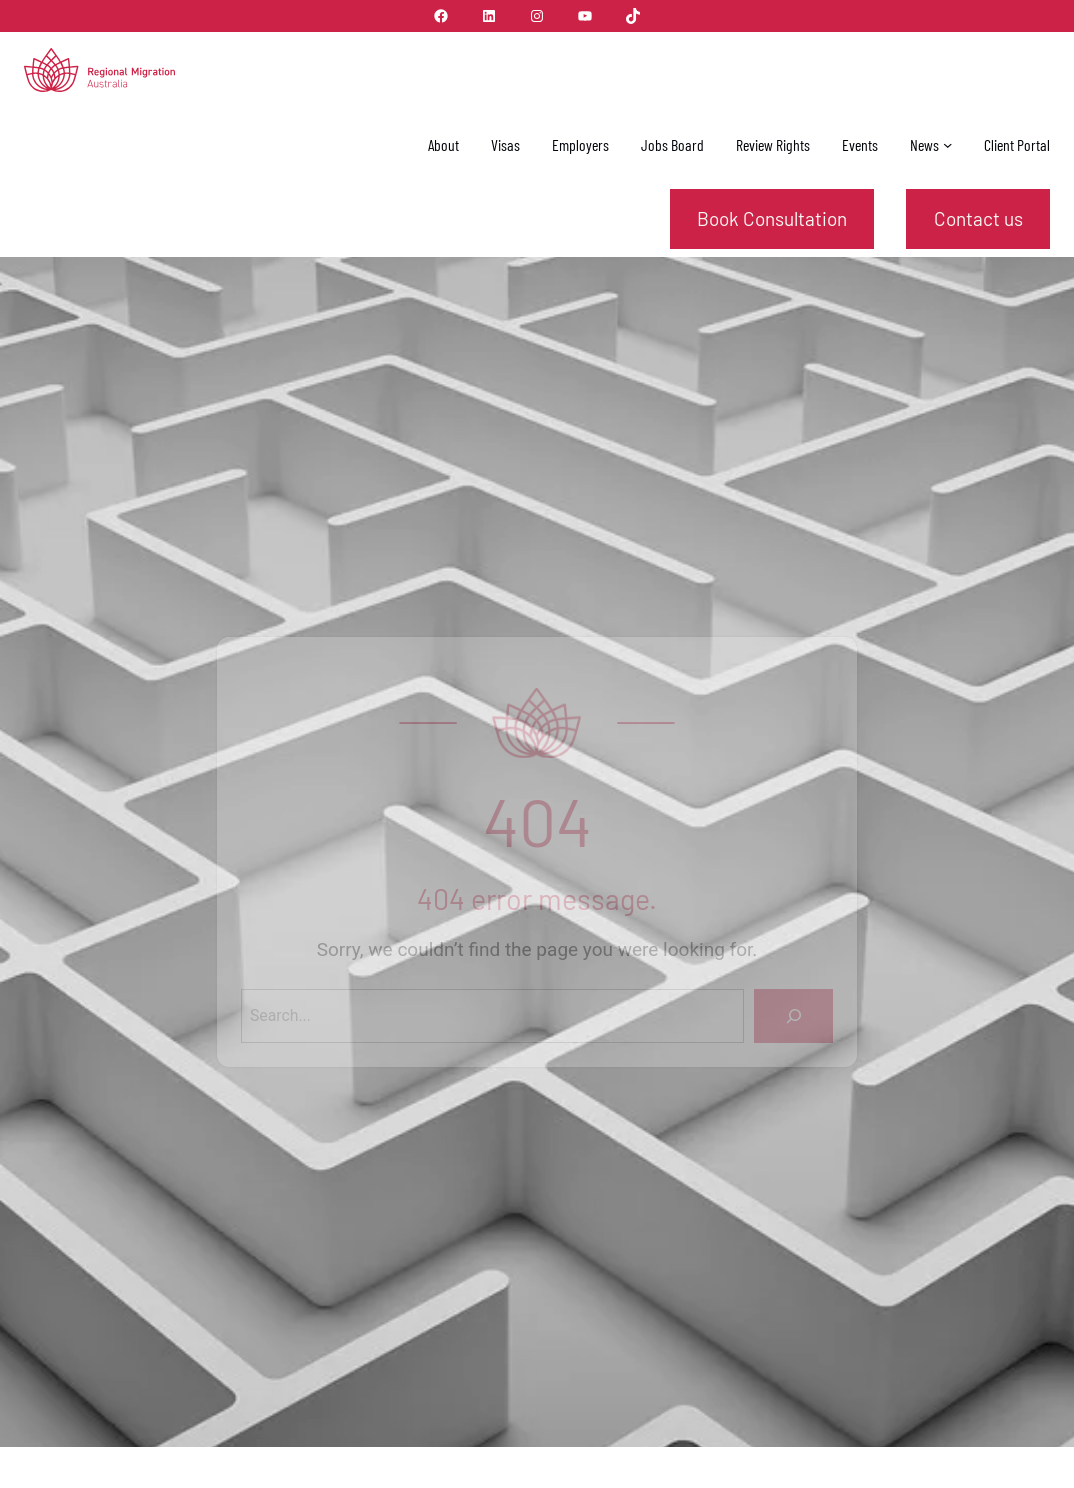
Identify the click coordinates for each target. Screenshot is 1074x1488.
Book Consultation (772, 218)
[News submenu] (947, 143)
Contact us (978, 218)
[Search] (793, 1015)
